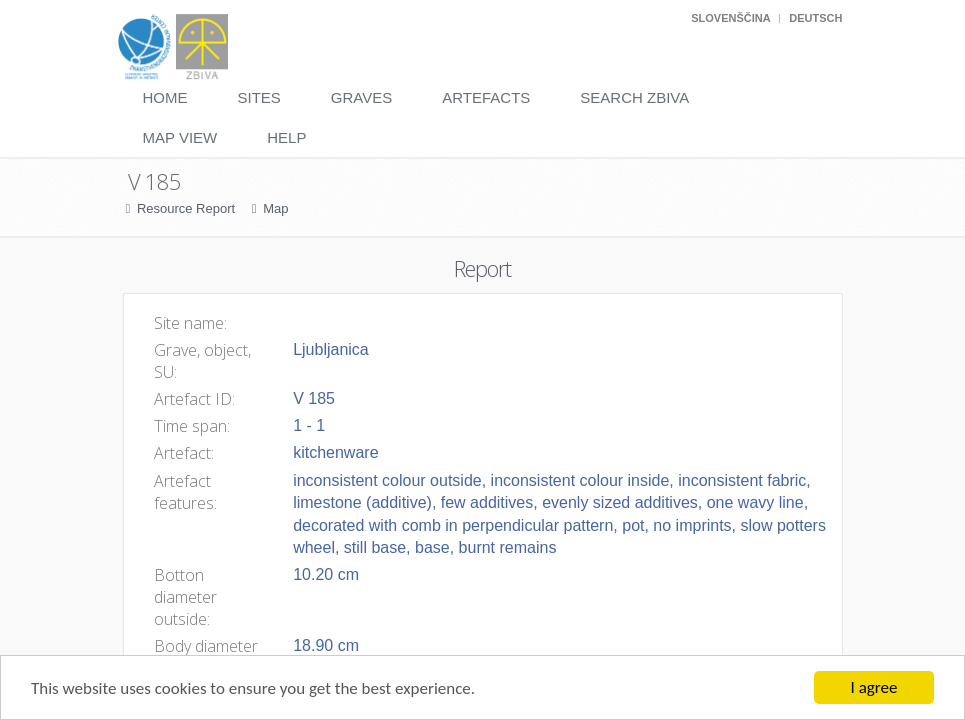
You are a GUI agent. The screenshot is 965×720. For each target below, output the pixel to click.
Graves (361, 97)
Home (165, 97)
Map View (180, 137)
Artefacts (486, 97)
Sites (259, 97)
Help (286, 137)
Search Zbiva (634, 97)
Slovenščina (730, 18)
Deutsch (815, 18)
